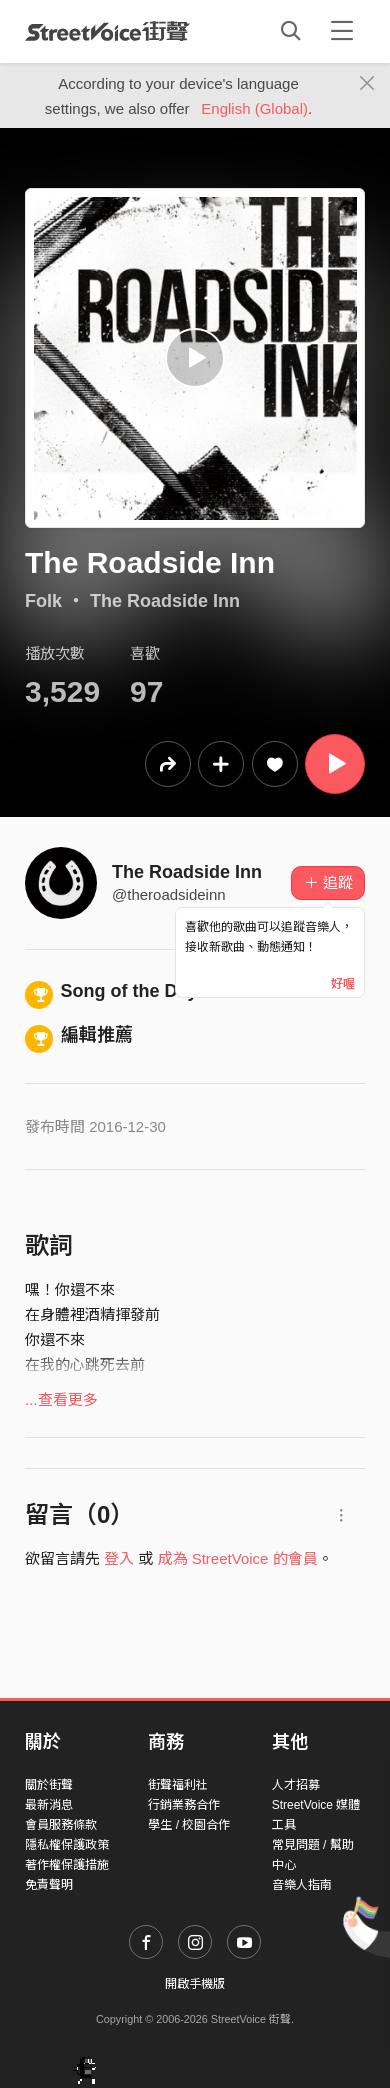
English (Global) (254, 108)
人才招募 (296, 1785)
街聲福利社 (178, 1785)
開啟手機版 (195, 1984)
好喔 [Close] (343, 984)
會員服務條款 (61, 1825)
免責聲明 (49, 1885)
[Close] (367, 84)
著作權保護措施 (67, 1865)
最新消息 (49, 1805)
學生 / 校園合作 (189, 1825)
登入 (119, 1558)
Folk (43, 601)
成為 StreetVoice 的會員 (238, 1558)
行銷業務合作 (184, 1805)
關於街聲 (49, 1785)
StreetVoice (107, 31)
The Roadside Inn (165, 601)
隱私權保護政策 (67, 1845)
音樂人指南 (302, 1885)
